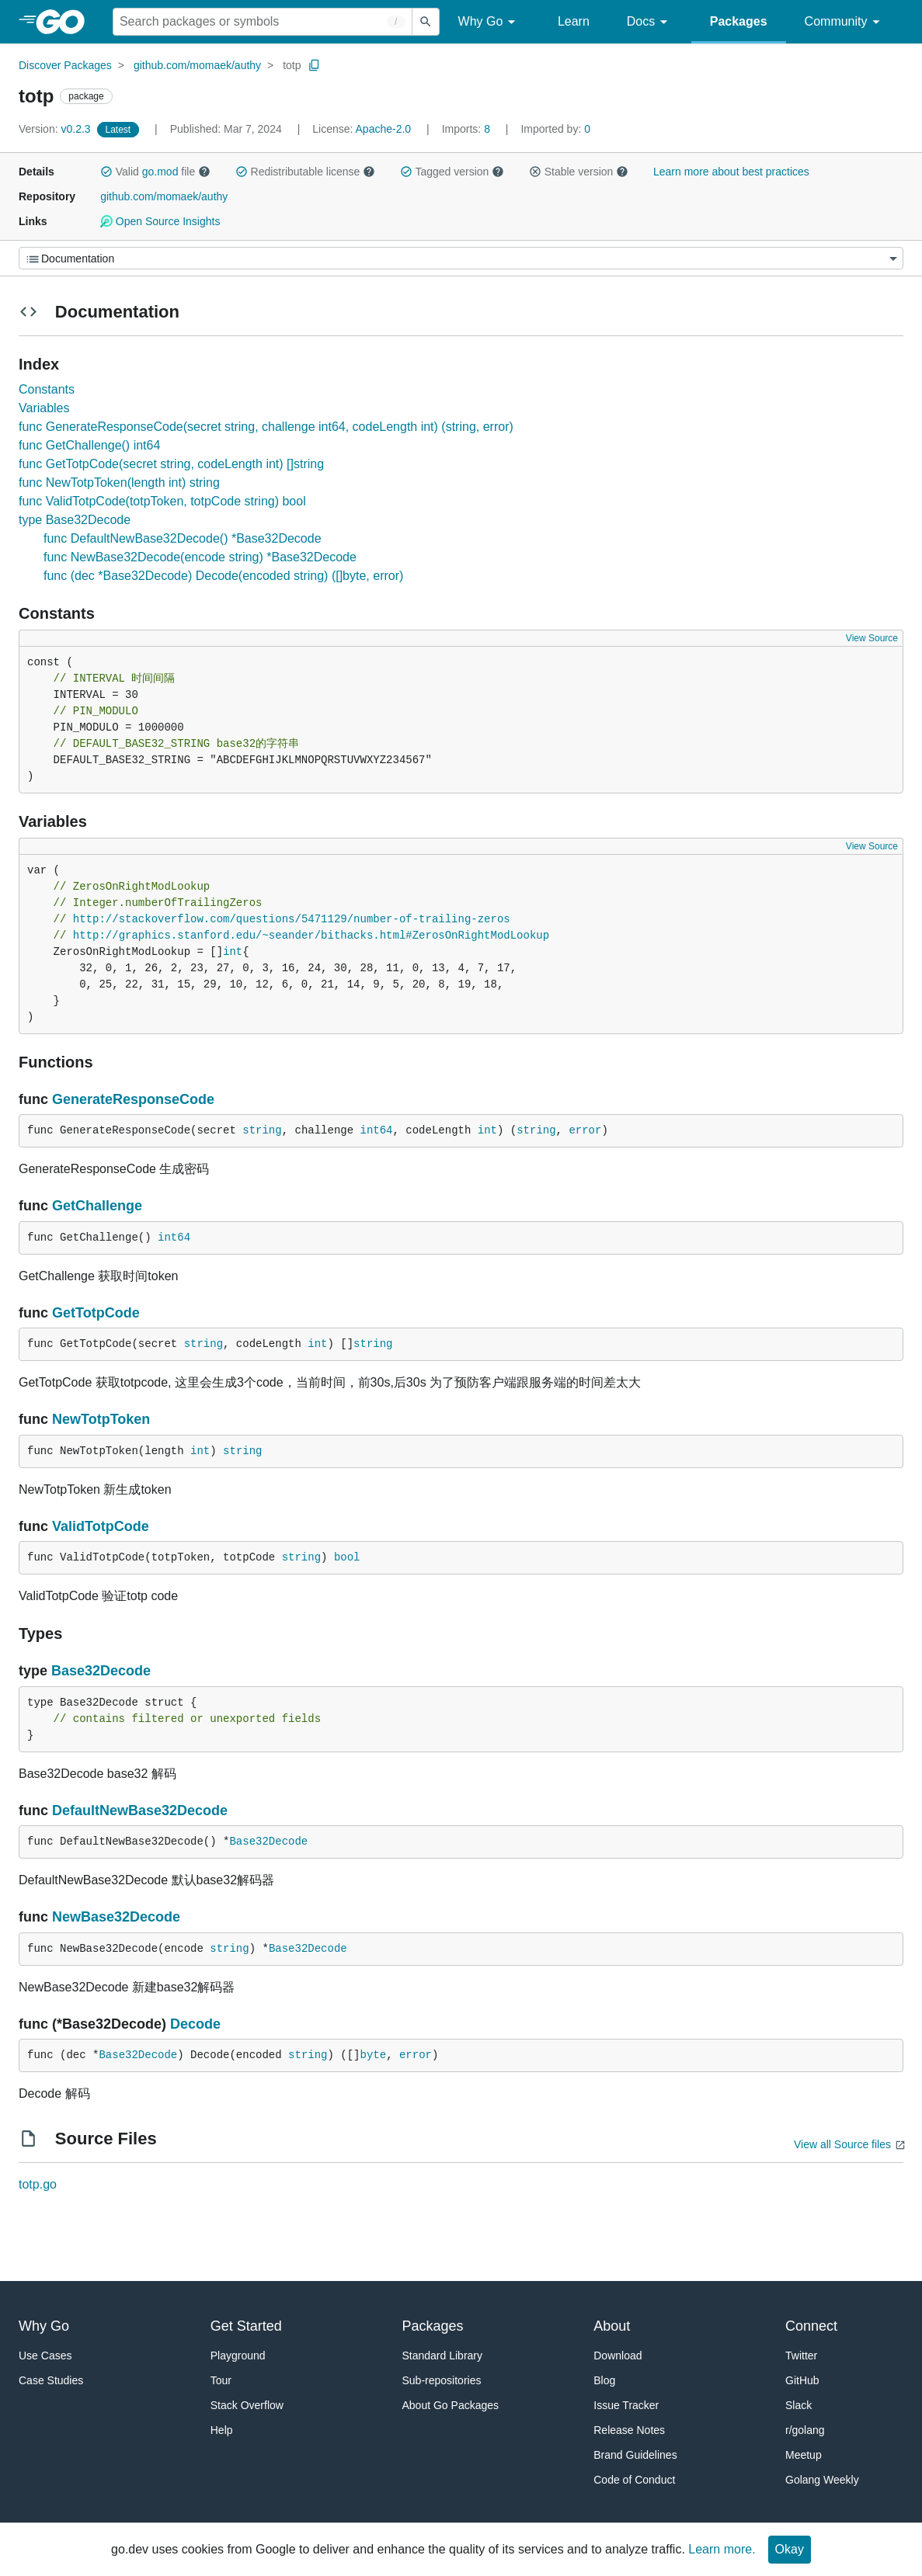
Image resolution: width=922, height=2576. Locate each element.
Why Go (489, 22)
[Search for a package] (262, 22)
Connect (811, 2326)
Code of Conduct (634, 2480)
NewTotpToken (101, 1419)
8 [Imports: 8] (467, 129)
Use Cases (45, 2355)
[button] (106, 171)
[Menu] (461, 258)
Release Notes (629, 2430)
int (232, 952)
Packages (738, 21)
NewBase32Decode (116, 1917)
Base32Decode (101, 1671)
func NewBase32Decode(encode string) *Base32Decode (200, 557)
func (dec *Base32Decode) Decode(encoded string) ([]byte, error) (223, 575)
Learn (574, 21)
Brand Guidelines (635, 2455)
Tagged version (452, 171)
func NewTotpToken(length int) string (119, 482)
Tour (220, 2380)
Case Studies (51, 2380)
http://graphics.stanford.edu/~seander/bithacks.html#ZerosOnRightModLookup (311, 935)
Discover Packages (65, 65)
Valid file (155, 171)
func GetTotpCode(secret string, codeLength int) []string (171, 463)
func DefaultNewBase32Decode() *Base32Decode (182, 538)
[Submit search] (426, 22)
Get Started (246, 2326)
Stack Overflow (247, 2405)
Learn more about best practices (731, 171)
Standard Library (442, 2355)
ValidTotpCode (100, 1526)
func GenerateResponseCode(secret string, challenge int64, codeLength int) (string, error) (266, 426)
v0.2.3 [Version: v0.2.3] (56, 129)
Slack (798, 2405)
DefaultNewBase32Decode (140, 1810)
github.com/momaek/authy (197, 65)
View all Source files (842, 2144)
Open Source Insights (160, 221)
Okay (789, 2549)
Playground (238, 2355)
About (611, 2326)
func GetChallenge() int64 (89, 445)
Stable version (578, 171)
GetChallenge (97, 1205)
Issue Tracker (626, 2405)
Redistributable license (305, 171)
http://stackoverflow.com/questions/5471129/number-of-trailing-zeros (291, 919)
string (261, 1130)
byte (373, 2055)
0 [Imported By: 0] (555, 129)
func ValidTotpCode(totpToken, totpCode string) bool (162, 501)
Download (617, 2355)
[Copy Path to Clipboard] (315, 65)
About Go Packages (450, 2405)
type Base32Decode (74, 519)
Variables (44, 408)
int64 (376, 1130)
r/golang (805, 2430)
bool (347, 1557)
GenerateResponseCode (133, 1099)
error (585, 1130)
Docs (650, 22)
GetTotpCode (96, 1313)
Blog (604, 2380)
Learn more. (721, 2549)
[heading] (66, 21)
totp (292, 65)
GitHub (802, 2380)
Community (845, 22)
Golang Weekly (822, 2480)
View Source (872, 638)
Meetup (803, 2455)
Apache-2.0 (384, 129)
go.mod (160, 171)
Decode (195, 2024)
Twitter (801, 2355)
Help (221, 2430)
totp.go (38, 2184)
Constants (47, 389)
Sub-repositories (442, 2380)
